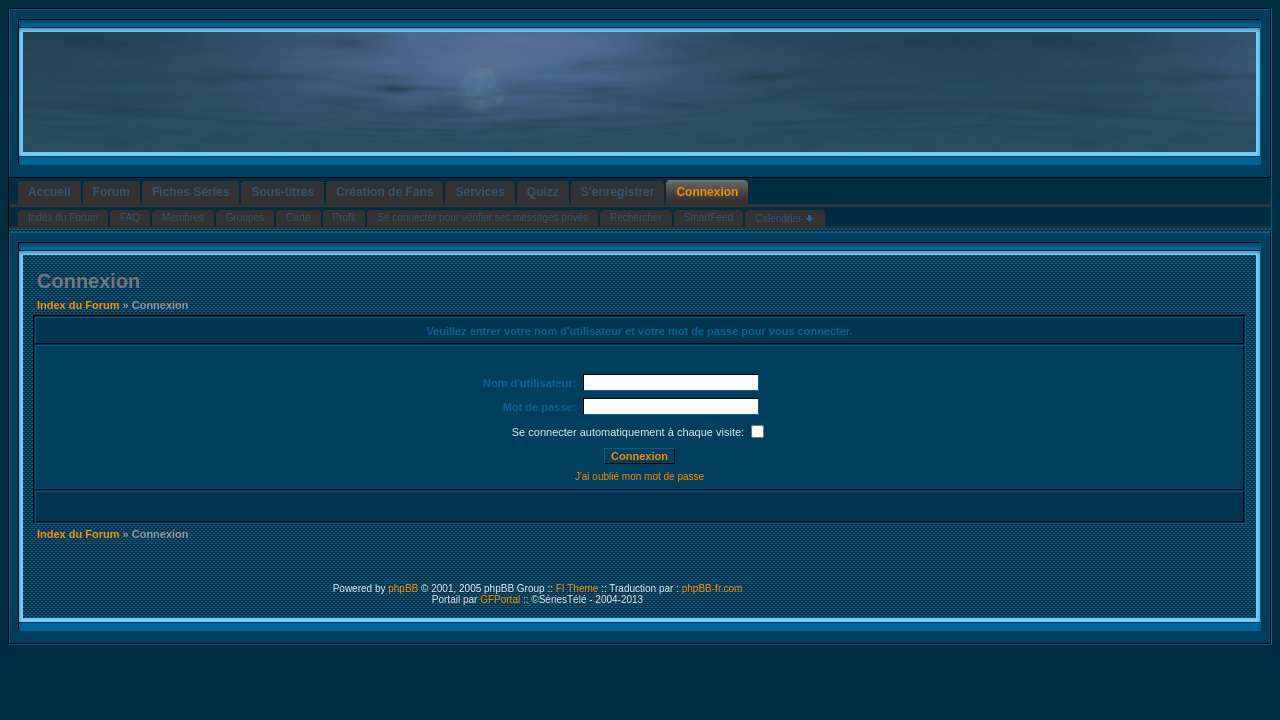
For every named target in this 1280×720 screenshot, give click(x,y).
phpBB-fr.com (712, 588)
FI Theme (577, 588)
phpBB (403, 588)
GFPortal (500, 599)
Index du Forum (78, 305)
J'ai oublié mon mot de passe (639, 476)
